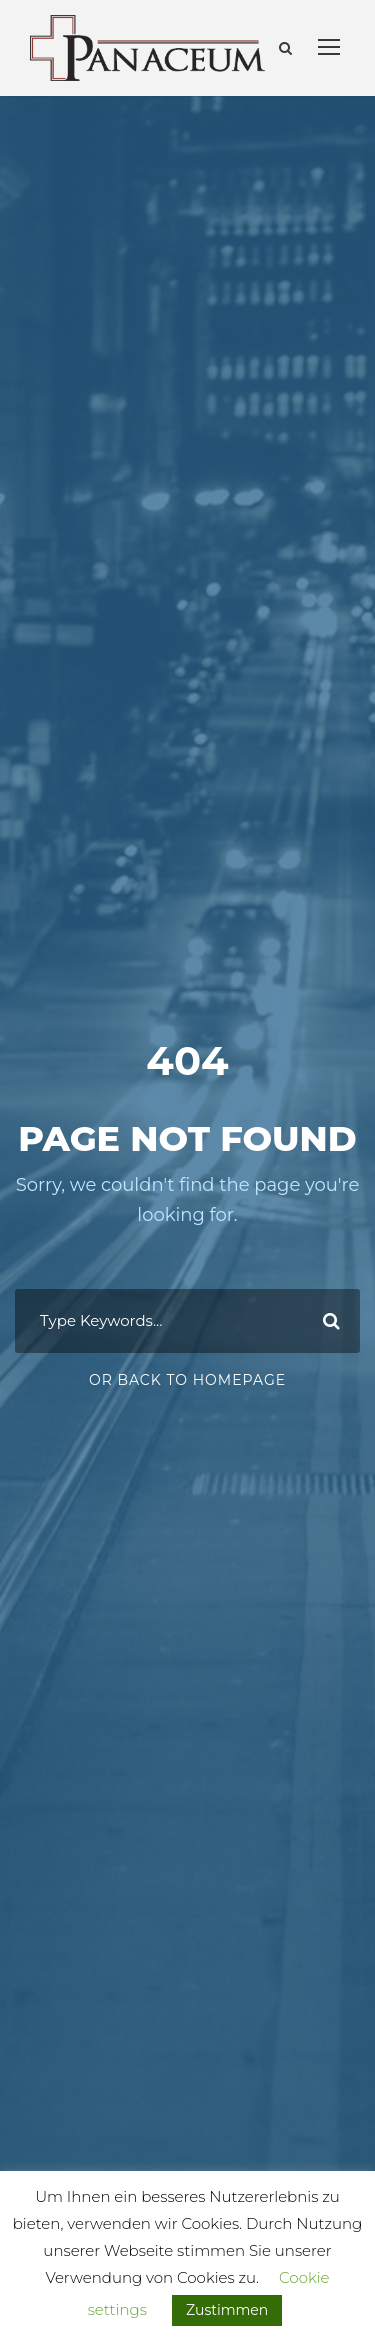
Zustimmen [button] (227, 2310)
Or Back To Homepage (187, 1380)
